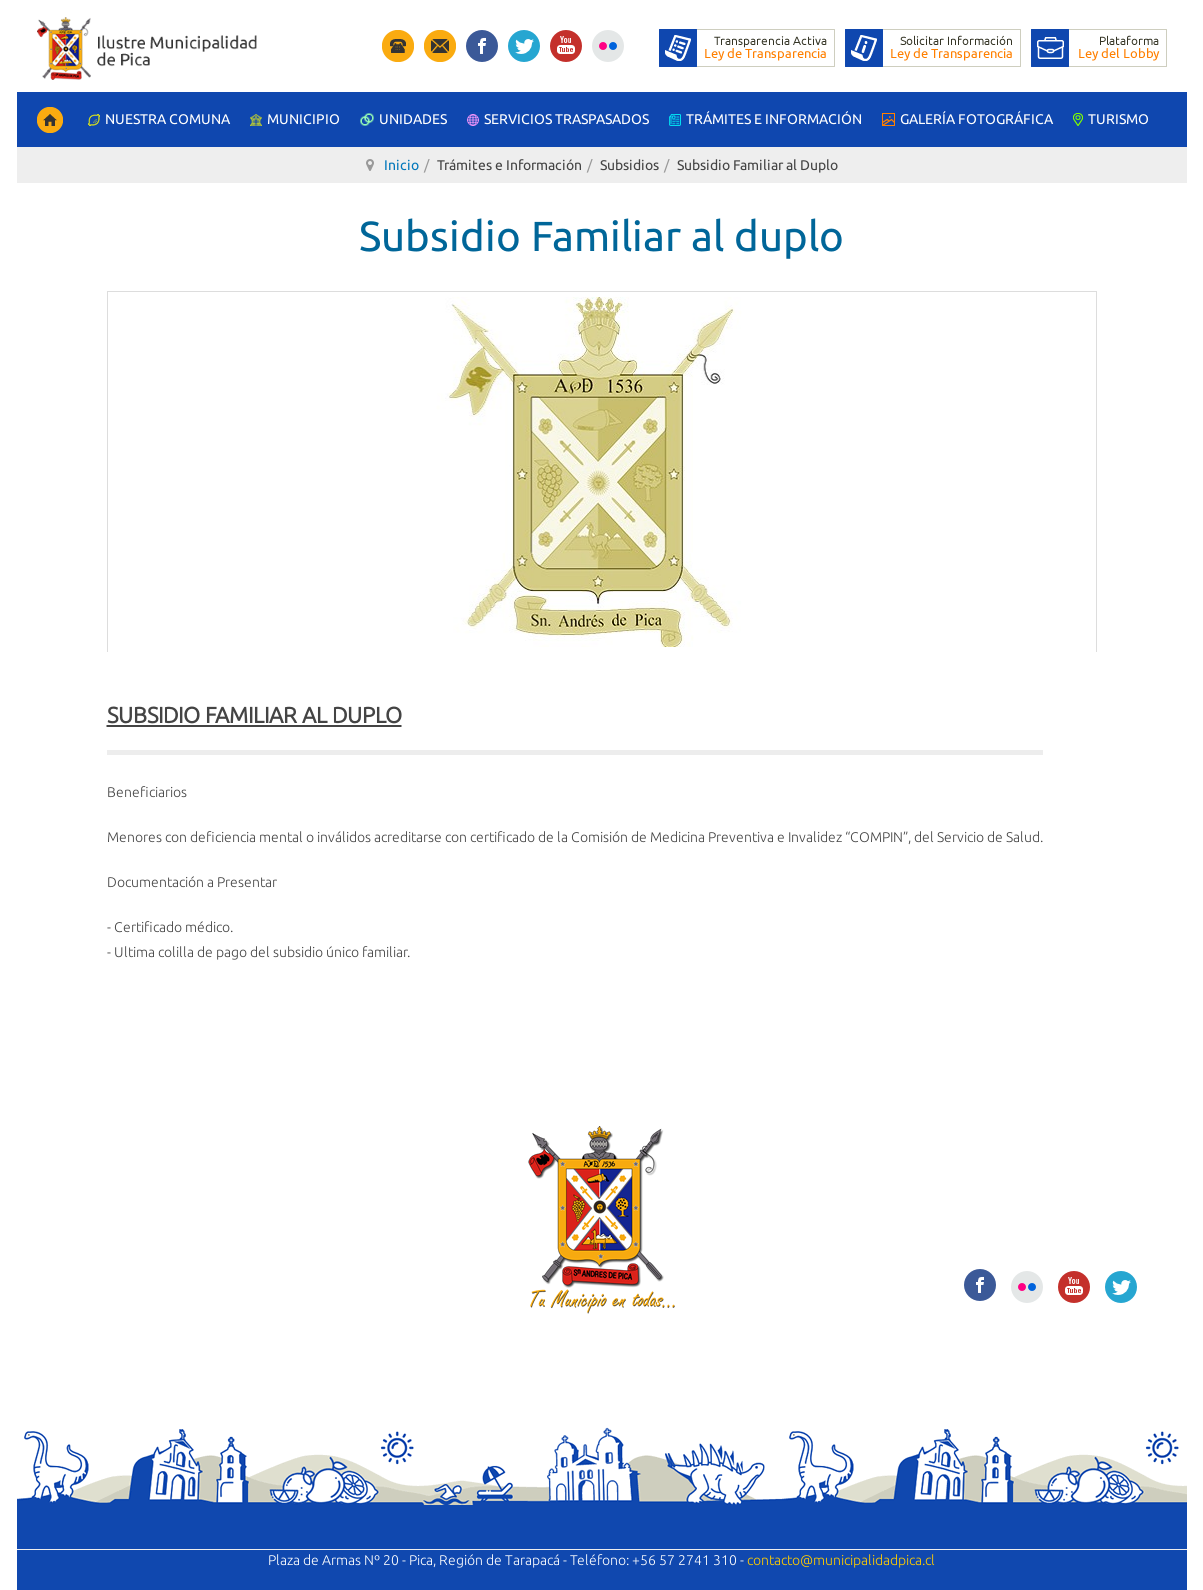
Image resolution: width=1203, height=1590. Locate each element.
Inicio (401, 165)
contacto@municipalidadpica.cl (841, 1560)
